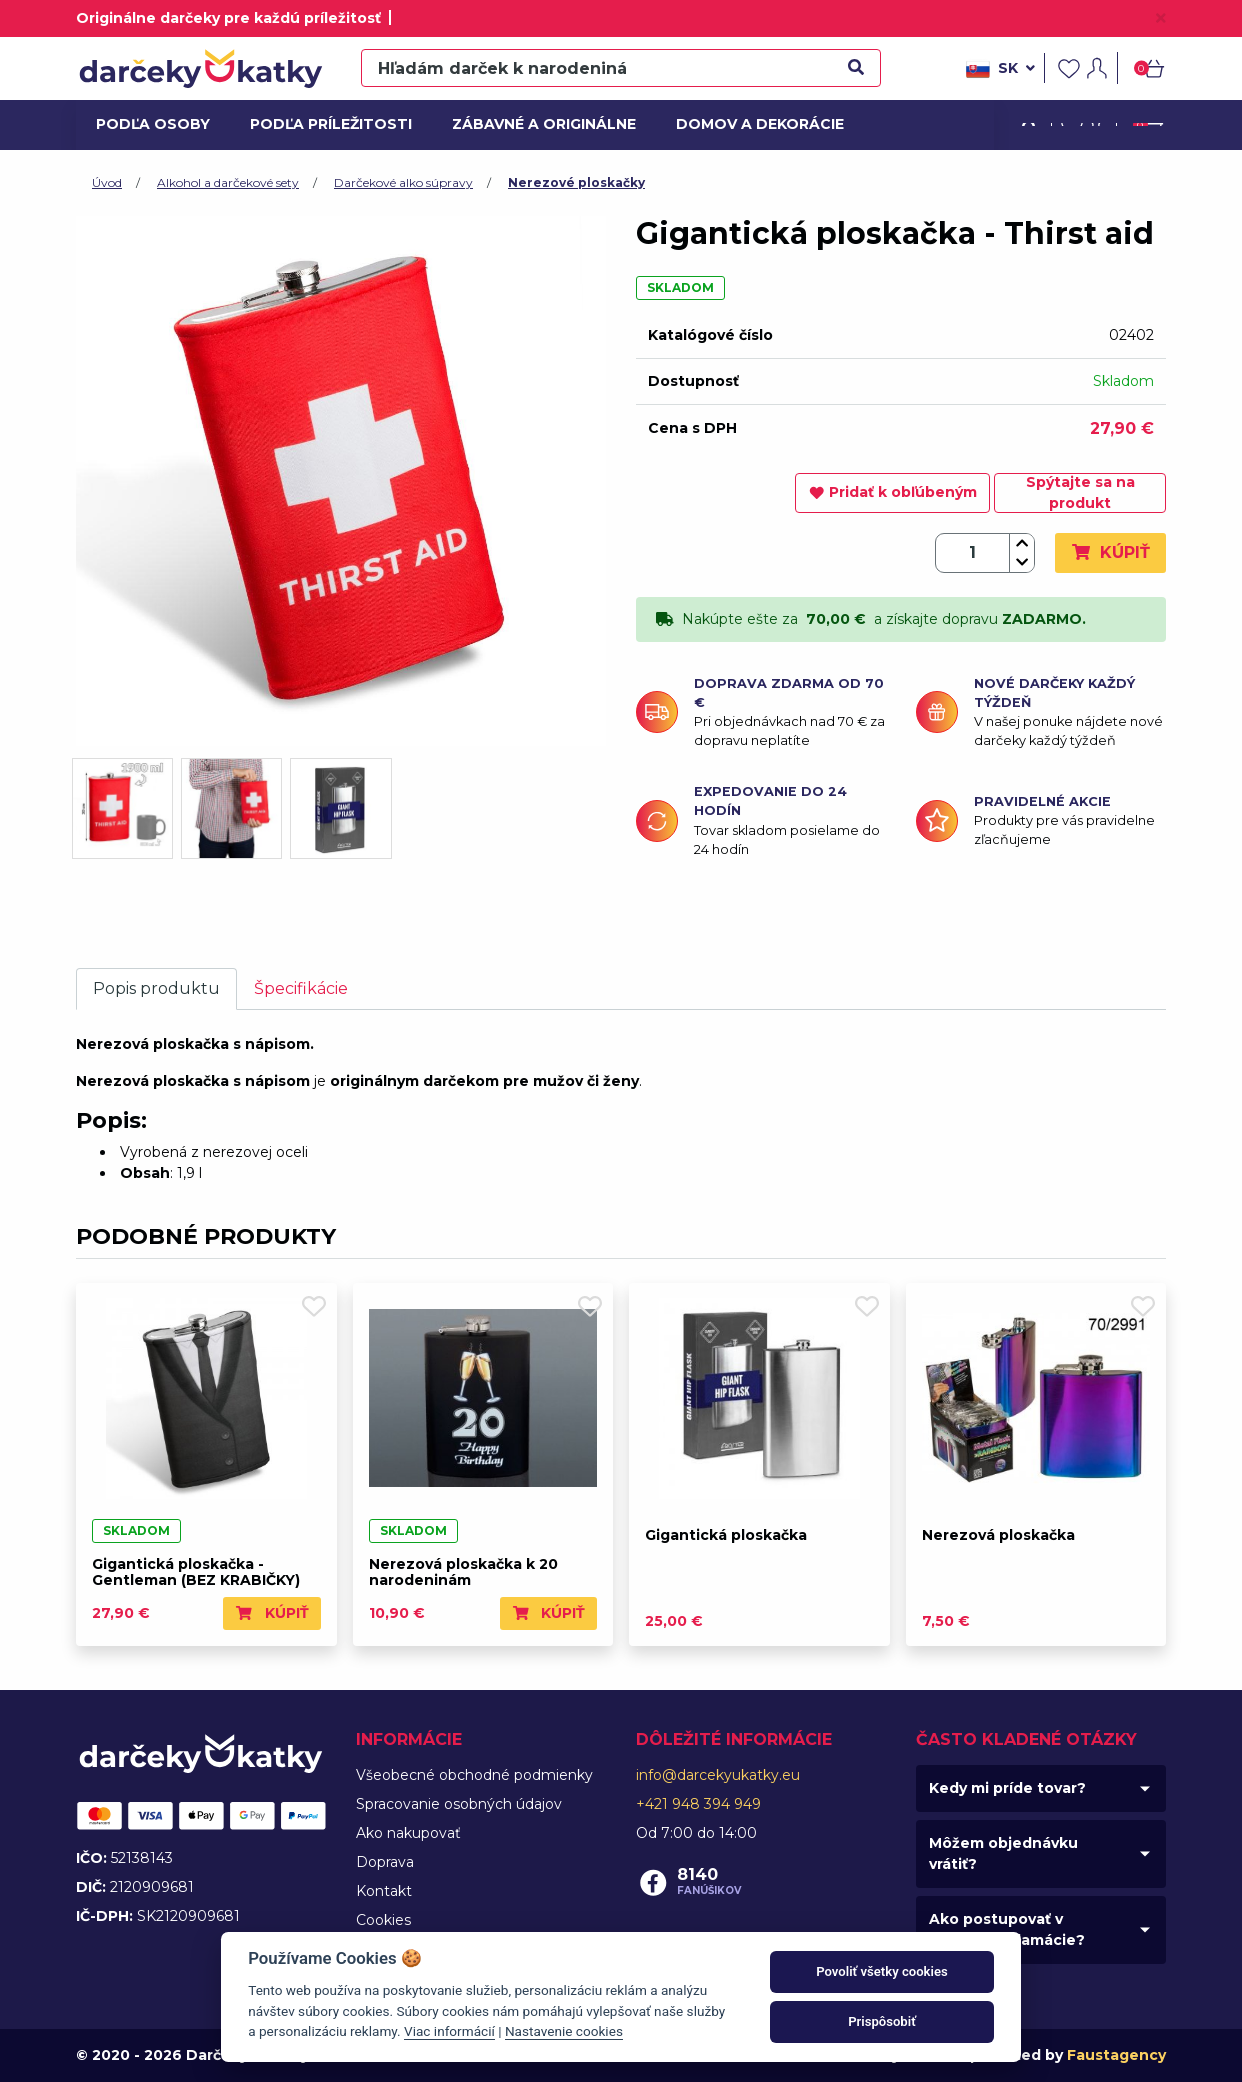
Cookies (383, 1920)
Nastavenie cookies (564, 2031)
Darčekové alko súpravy (403, 182)
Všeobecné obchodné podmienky (474, 1775)
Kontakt (384, 1891)
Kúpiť (1110, 552)
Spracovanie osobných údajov (459, 1804)
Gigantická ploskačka (726, 1535)
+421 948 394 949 (698, 1804)
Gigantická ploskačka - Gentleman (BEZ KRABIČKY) (196, 1572)
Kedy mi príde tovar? (1007, 1788)
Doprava (385, 1862)
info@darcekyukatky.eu (718, 1775)
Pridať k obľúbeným (893, 492)
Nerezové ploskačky (576, 182)
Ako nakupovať (408, 1833)
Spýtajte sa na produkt (1080, 492)
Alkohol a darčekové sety (228, 182)
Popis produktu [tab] (156, 988)
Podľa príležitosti (324, 124)
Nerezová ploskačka (998, 1535)
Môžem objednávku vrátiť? (1003, 1853)
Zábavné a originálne (535, 124)
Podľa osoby (150, 124)
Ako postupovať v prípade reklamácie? (1007, 1929)
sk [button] (1000, 69)
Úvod (107, 182)
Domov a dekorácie (752, 124)
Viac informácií (449, 2031)
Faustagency (1116, 2055)
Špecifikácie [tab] (301, 988)
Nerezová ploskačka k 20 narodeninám (463, 1572)
